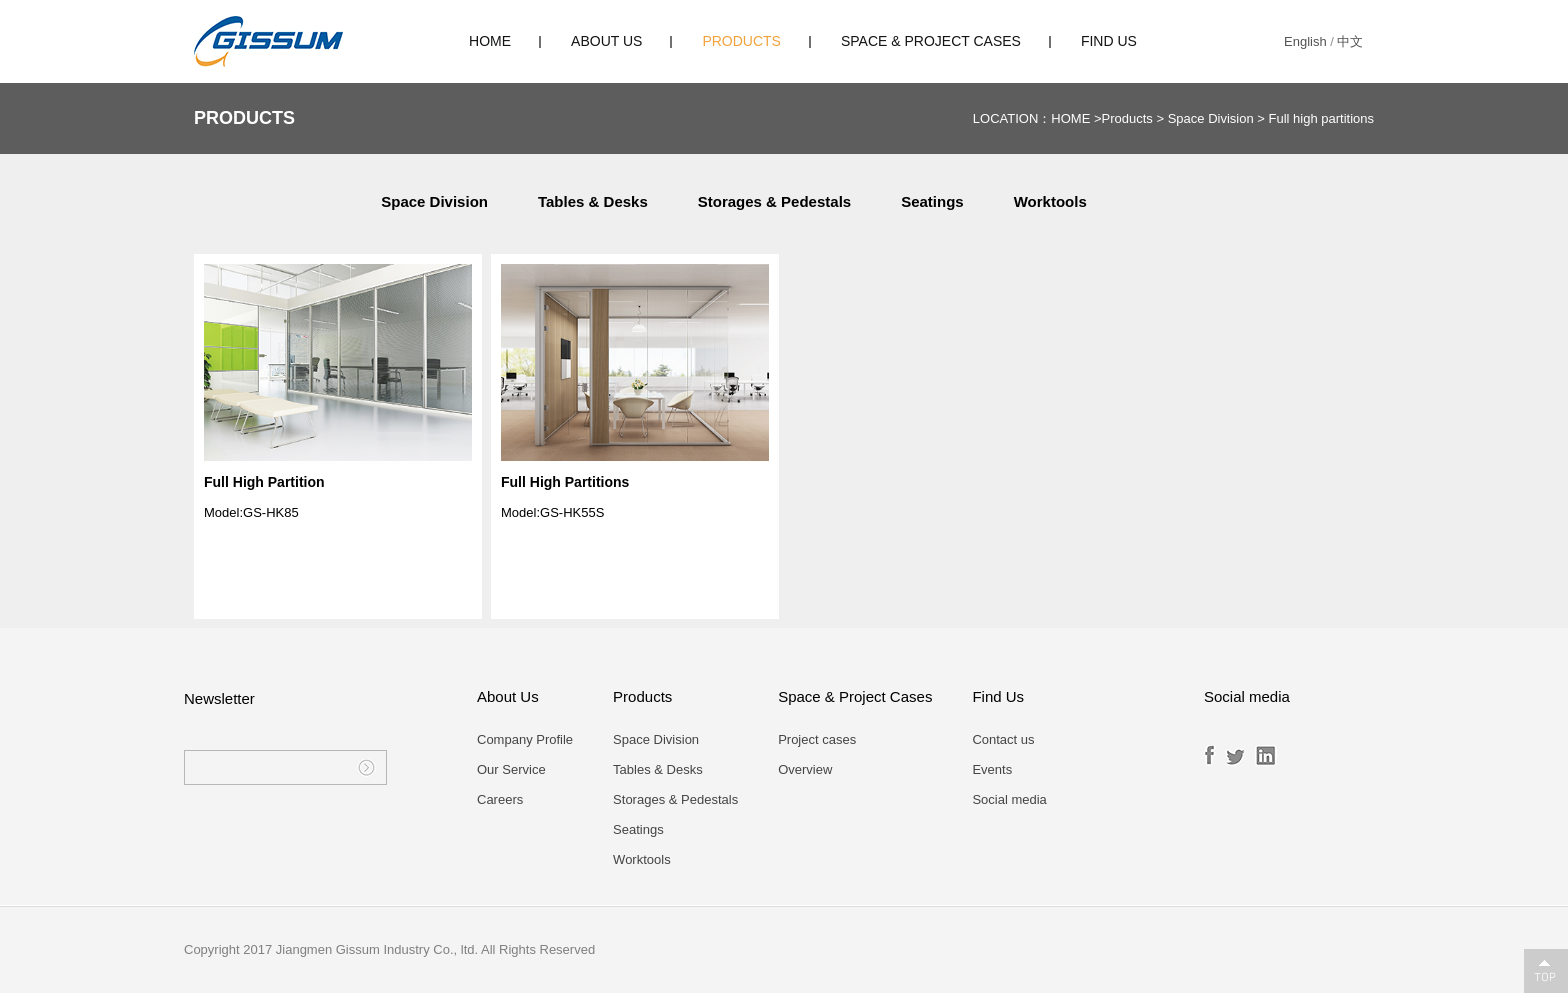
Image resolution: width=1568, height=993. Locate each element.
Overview (805, 769)
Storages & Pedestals (774, 201)
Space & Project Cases (931, 41)
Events (992, 769)
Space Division (1211, 118)
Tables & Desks (593, 201)
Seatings (932, 201)
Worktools (1050, 201)
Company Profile (525, 739)
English (1305, 41)
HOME (490, 41)
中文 (1350, 41)
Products (741, 41)
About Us (606, 41)
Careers (500, 799)
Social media (1009, 799)
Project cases (817, 739)
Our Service (511, 769)
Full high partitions (1322, 118)
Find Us (1109, 41)
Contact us (1003, 739)
